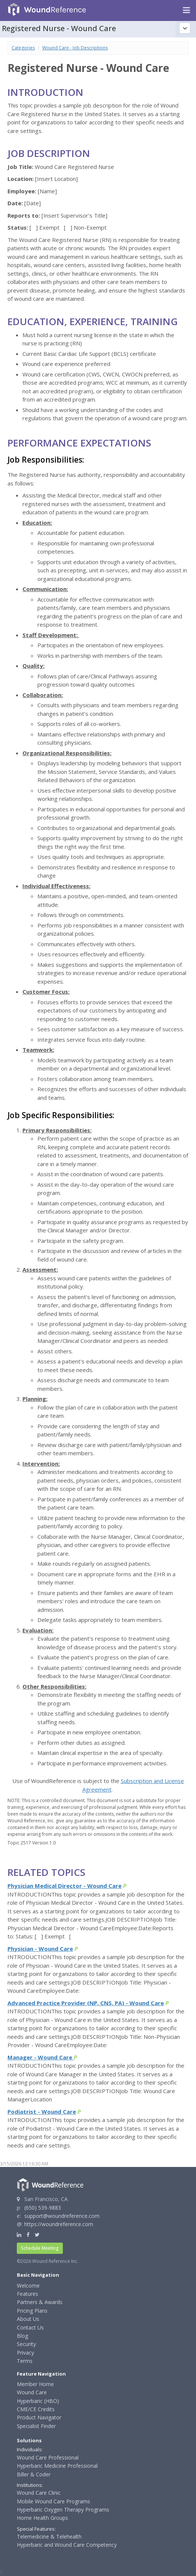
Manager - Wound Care (40, 2057)
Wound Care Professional (48, 2457)
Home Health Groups (42, 2517)
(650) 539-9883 (42, 2207)
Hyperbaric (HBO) (38, 2400)
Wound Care (32, 2392)
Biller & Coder (33, 2474)
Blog (22, 2335)
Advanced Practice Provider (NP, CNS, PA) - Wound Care (85, 2003)
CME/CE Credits (36, 2409)
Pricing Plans (32, 2310)
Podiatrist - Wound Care (41, 2111)
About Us (28, 2318)
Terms (25, 2360)
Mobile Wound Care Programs (53, 2501)
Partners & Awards (39, 2302)
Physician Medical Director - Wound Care (64, 1885)
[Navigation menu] (186, 10)
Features (27, 2293)
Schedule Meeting (40, 2248)
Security (26, 2344)
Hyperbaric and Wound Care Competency (67, 2544)
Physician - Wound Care (40, 1948)
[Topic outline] (184, 28)
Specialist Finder (36, 2426)
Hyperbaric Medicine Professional (57, 2465)
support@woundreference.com (61, 2215)
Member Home (35, 2384)
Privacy (25, 2352)
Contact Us (30, 2327)
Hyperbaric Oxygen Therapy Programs (63, 2509)
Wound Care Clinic (39, 2492)
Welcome (28, 2285)
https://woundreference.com (58, 2224)
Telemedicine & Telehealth (49, 2536)
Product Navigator (39, 2417)
